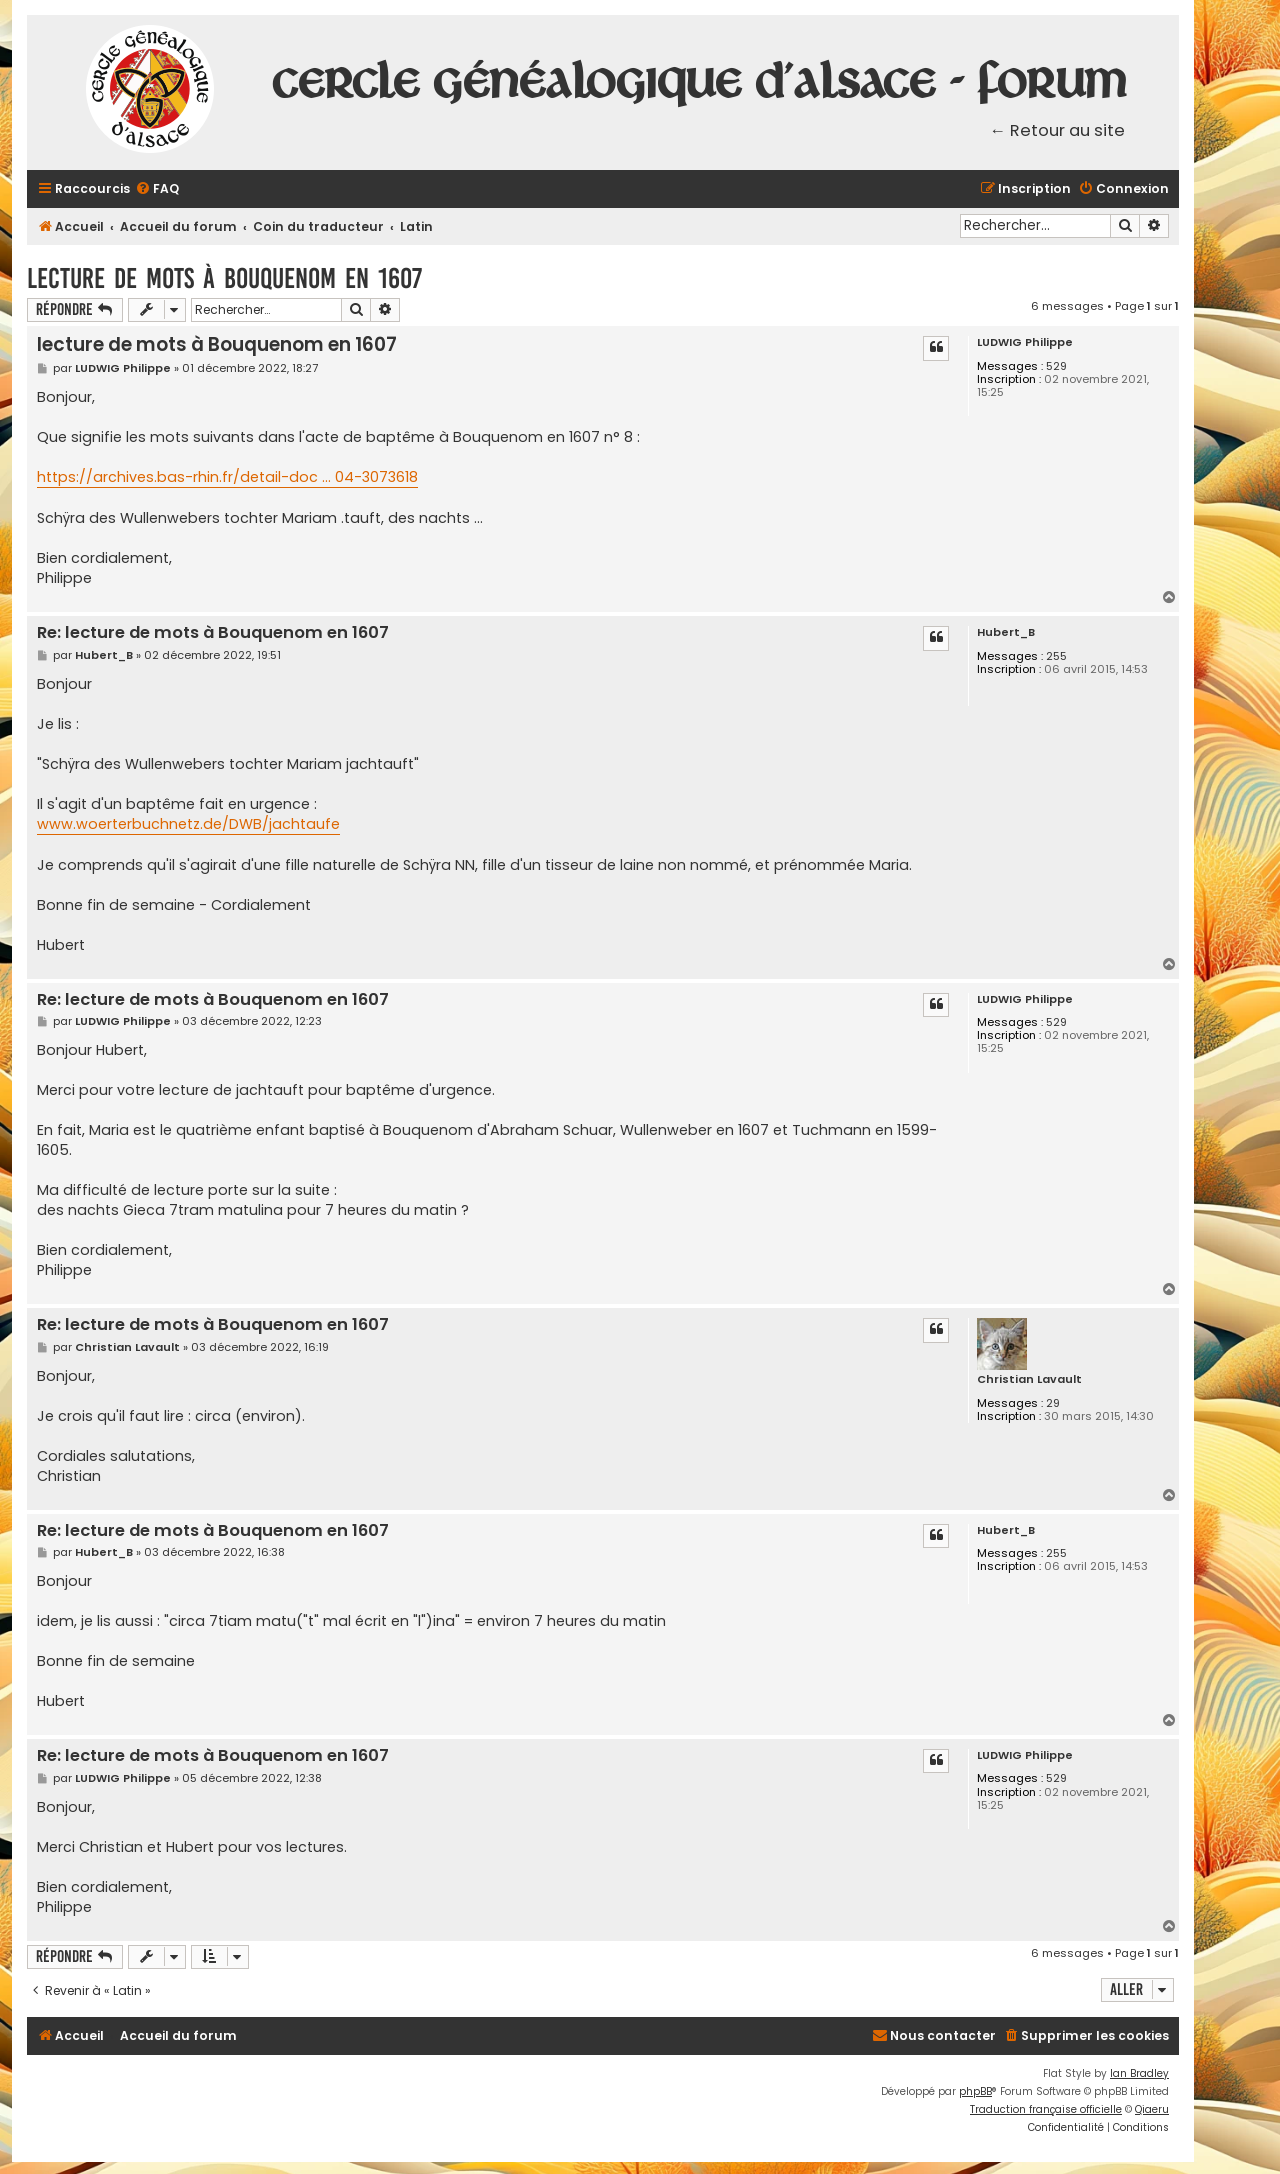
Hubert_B (1006, 632)
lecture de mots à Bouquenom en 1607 (224, 278)
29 (1053, 1403)
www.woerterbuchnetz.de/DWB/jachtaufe (188, 824)
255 (1056, 656)
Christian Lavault (1029, 1379)
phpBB (975, 2091)
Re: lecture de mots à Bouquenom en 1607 (213, 633)
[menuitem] (157, 189)
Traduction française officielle (1046, 2109)
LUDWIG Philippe (1025, 342)
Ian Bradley (1139, 2073)
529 (1056, 366)
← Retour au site (1058, 130)
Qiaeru (1152, 2109)
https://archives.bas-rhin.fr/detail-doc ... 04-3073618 (227, 477)
